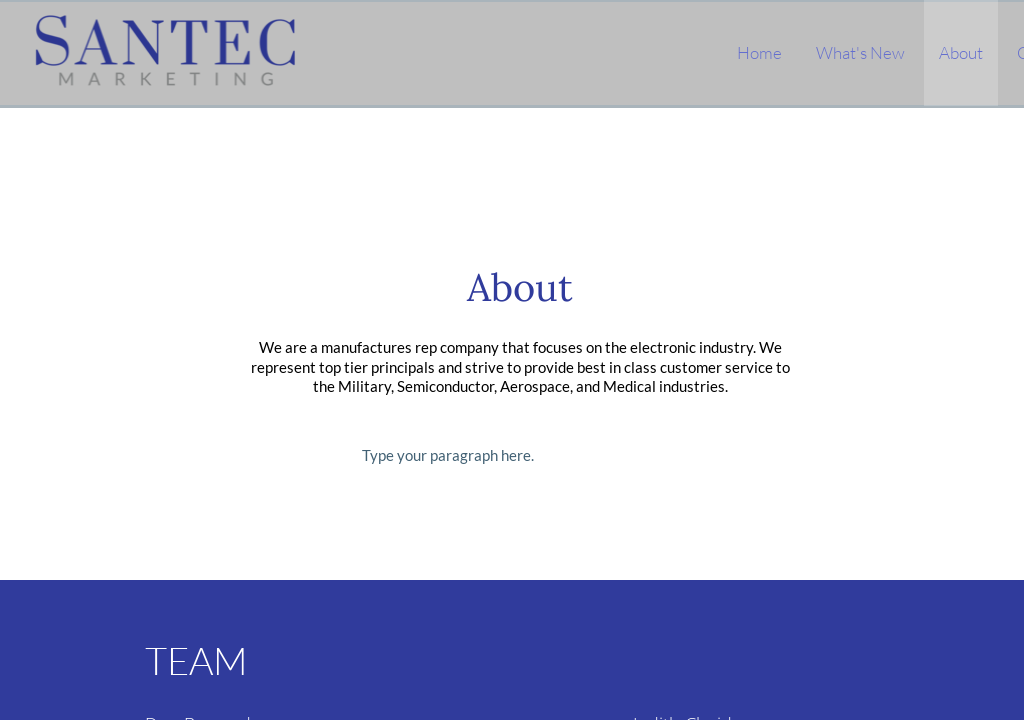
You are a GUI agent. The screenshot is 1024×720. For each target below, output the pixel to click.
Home (759, 52)
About (961, 52)
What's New (860, 52)
